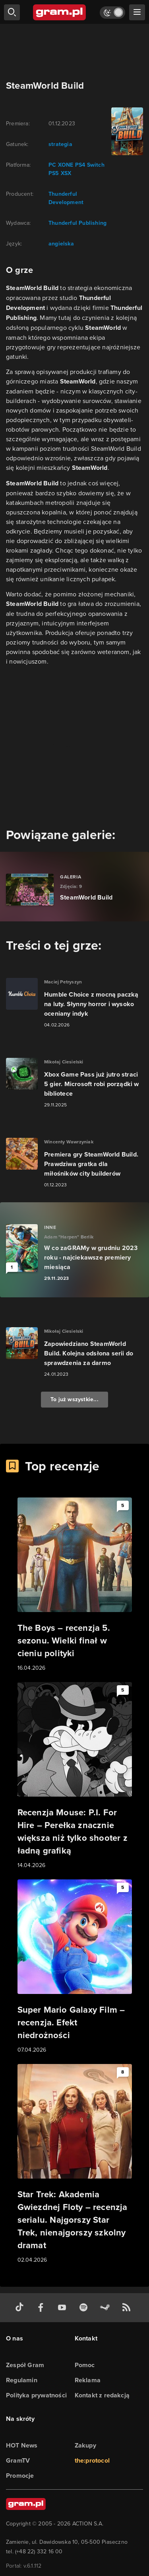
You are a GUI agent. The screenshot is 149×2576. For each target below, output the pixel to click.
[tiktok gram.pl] (21, 2307)
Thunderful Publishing (77, 223)
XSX (65, 173)
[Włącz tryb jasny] (112, 12)
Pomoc (85, 2365)
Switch (94, 165)
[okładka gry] (125, 131)
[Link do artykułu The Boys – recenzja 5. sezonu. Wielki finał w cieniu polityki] (74, 1585)
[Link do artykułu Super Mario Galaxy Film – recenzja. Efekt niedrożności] (74, 1966)
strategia (60, 144)
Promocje (20, 2475)
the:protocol (92, 2460)
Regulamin (21, 2380)
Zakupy (85, 2445)
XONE (64, 165)
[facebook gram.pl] (42, 2307)
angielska (61, 243)
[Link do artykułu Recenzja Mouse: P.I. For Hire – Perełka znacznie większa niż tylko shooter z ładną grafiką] (74, 1776)
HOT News (22, 2445)
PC (52, 165)
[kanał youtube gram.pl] (63, 2307)
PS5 (53, 173)
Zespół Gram (25, 2365)
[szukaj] (12, 12)
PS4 (79, 165)
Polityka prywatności (36, 2395)
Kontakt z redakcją (102, 2395)
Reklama (88, 2380)
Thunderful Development (65, 198)
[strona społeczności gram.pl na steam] (106, 2307)
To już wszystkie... (74, 1399)
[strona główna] (60, 12)
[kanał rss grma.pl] (128, 2307)
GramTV (18, 2460)
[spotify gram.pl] (85, 2307)
